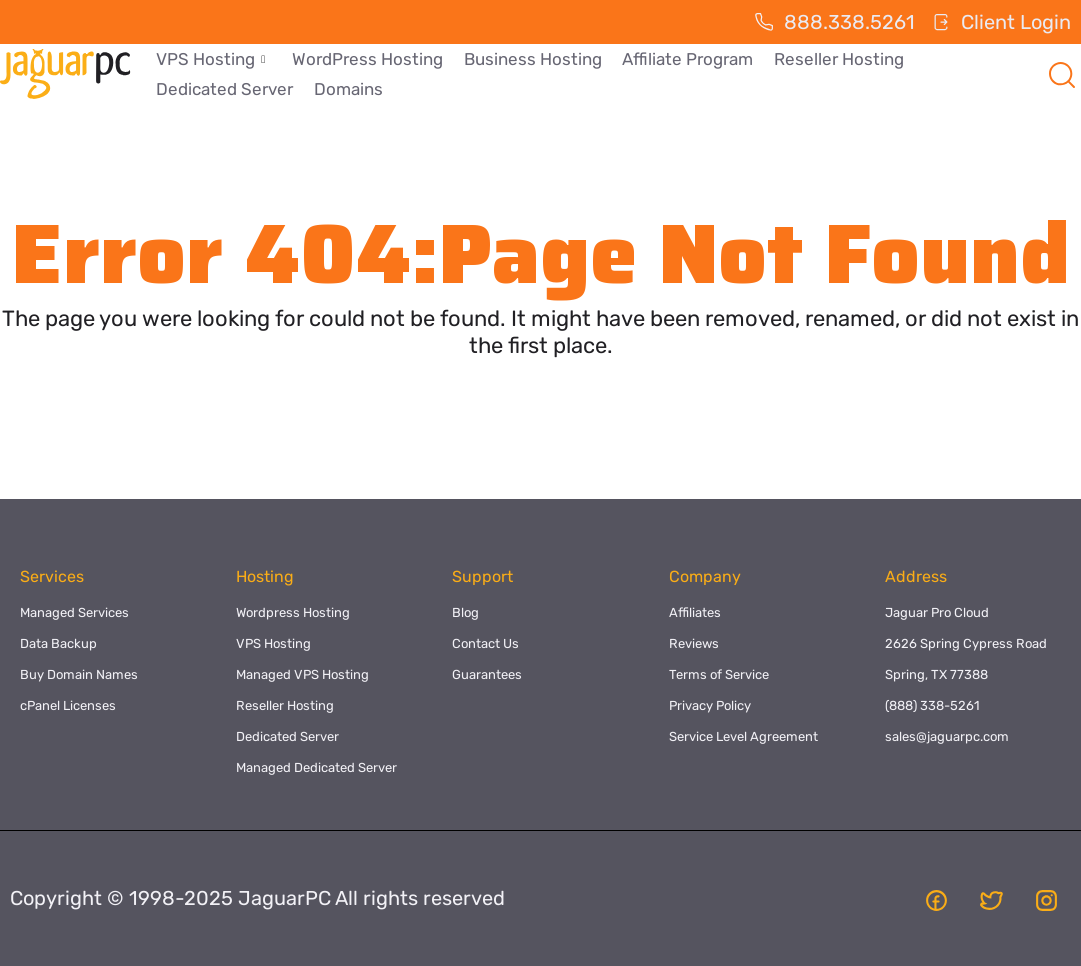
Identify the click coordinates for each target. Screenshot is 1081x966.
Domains (347, 89)
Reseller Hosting (836, 59)
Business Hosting (531, 59)
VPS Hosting (210, 59)
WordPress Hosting (366, 59)
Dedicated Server (224, 89)
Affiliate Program (685, 59)
